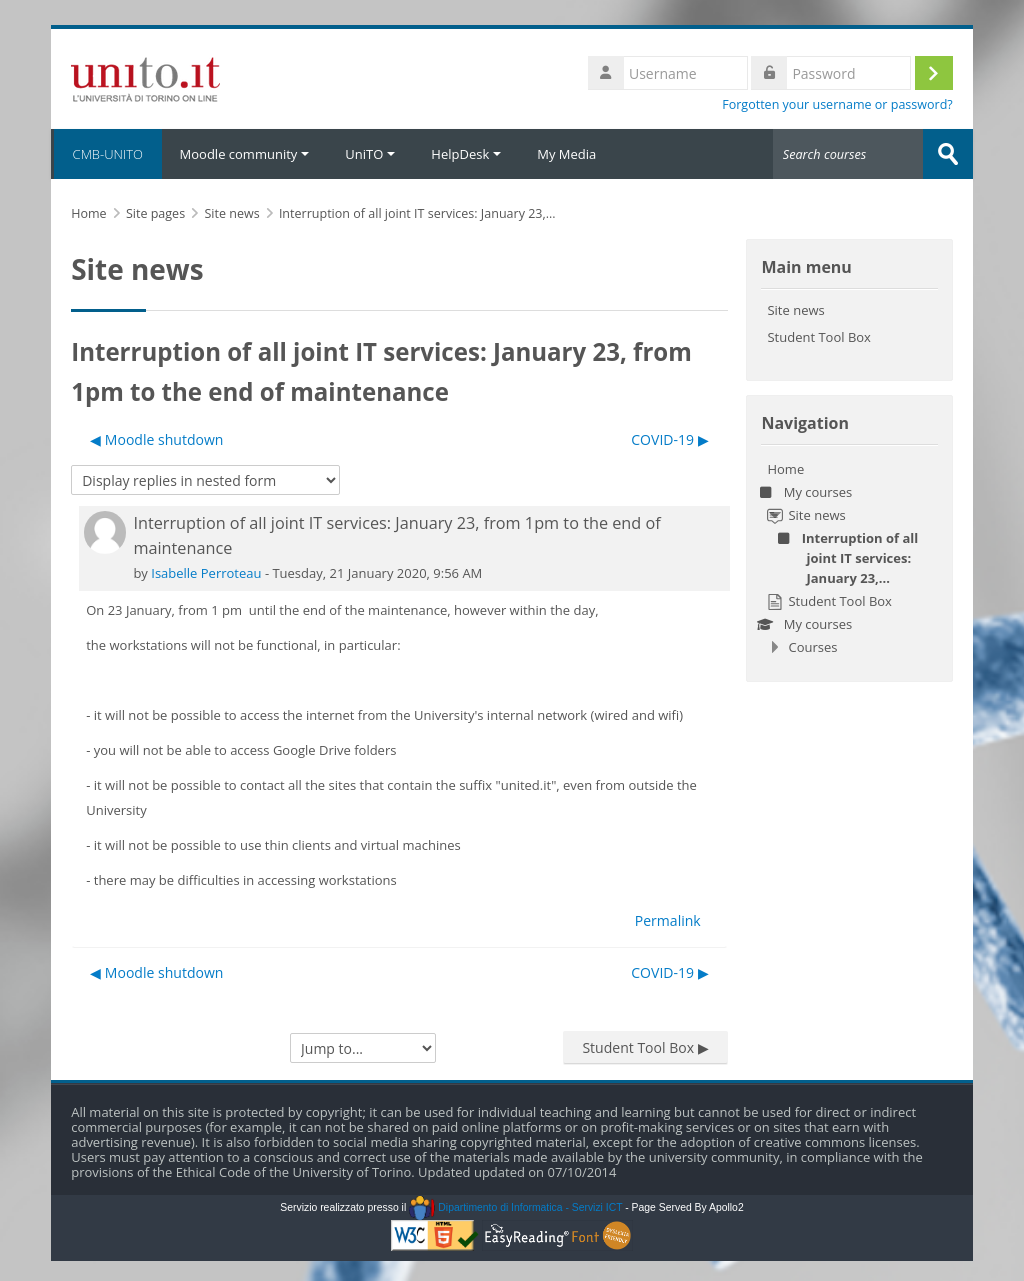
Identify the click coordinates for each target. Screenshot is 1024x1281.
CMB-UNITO (106, 154)
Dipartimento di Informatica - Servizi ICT (515, 1207)
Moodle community (245, 154)
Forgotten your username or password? (837, 104)
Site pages (155, 213)
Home (785, 469)
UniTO (370, 154)
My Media (566, 154)
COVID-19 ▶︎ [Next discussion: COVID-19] (669, 439)
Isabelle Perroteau (206, 573)
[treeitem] (849, 558)
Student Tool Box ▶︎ (645, 1047)
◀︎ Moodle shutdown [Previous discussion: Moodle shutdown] (156, 439)
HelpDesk (466, 154)
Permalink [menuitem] (668, 920)
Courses (812, 647)
